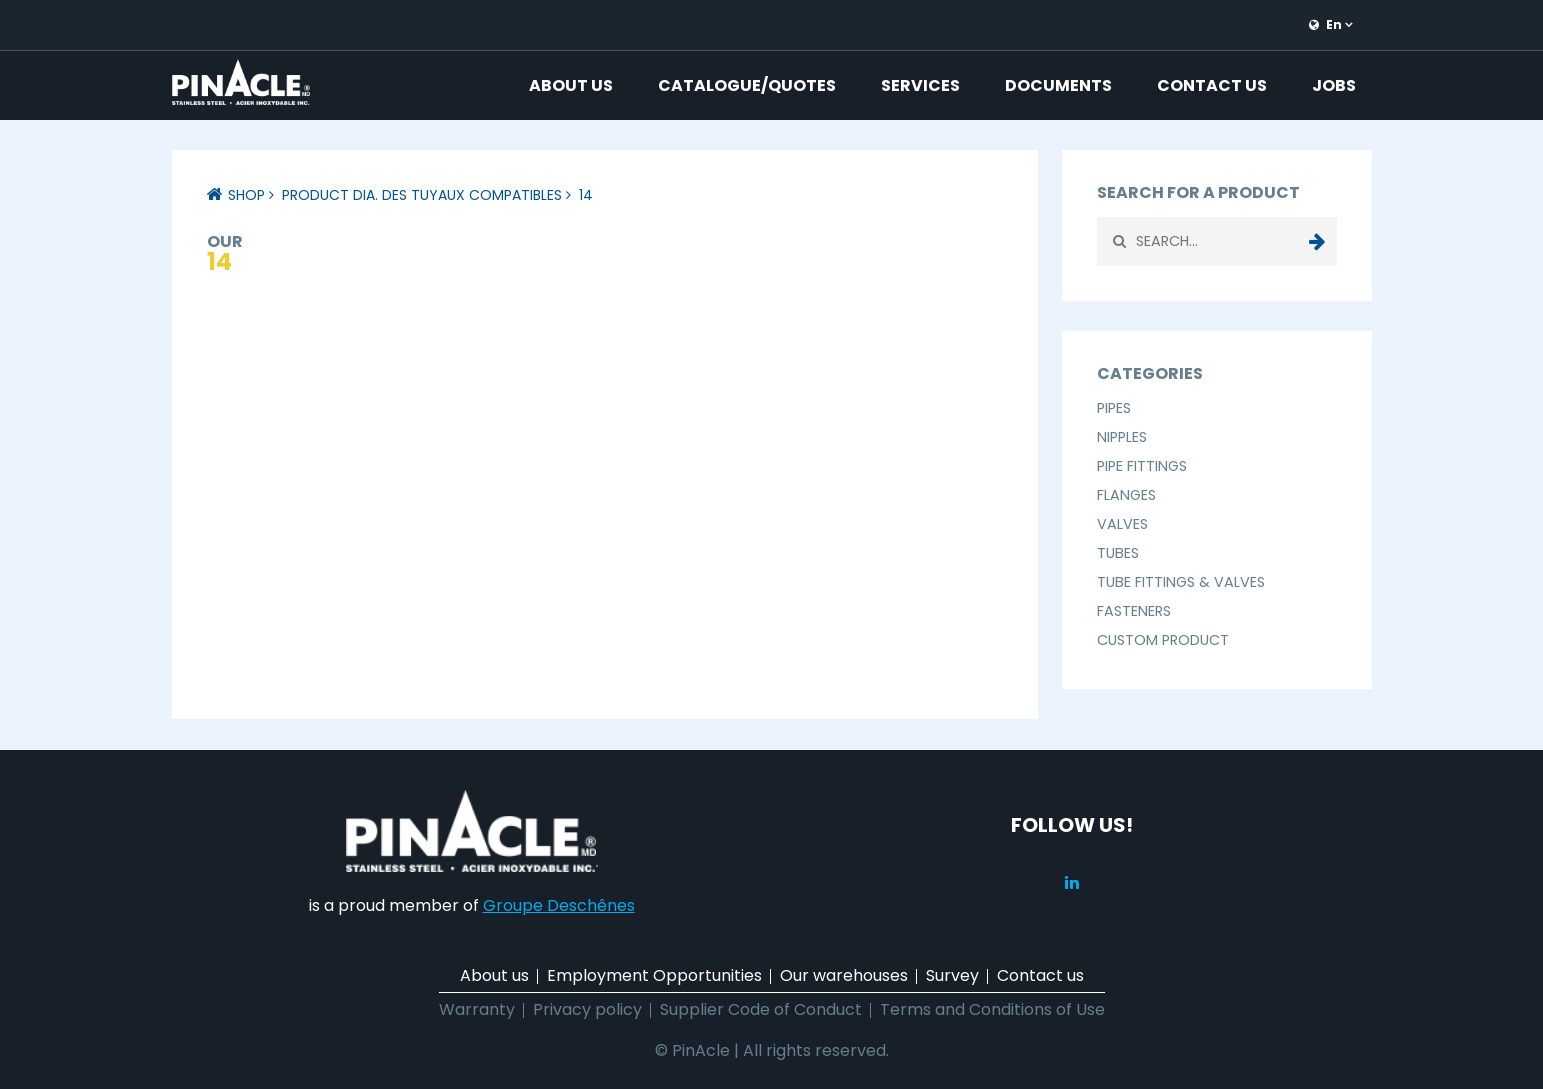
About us (571, 85)
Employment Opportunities (654, 975)
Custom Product (1163, 640)
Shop (246, 195)
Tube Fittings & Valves (1181, 582)
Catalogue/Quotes (747, 85)
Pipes (1114, 408)
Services (920, 85)
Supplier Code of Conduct (761, 1009)
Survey (952, 975)
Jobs (1334, 85)
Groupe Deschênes (559, 905)
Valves (1122, 524)
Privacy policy (587, 1009)
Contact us (1212, 85)
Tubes (1118, 553)
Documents (1058, 85)
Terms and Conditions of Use (992, 1009)
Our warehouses (844, 975)
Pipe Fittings (1142, 466)
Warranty (477, 1009)
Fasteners (1134, 611)
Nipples (1122, 437)
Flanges (1126, 495)
